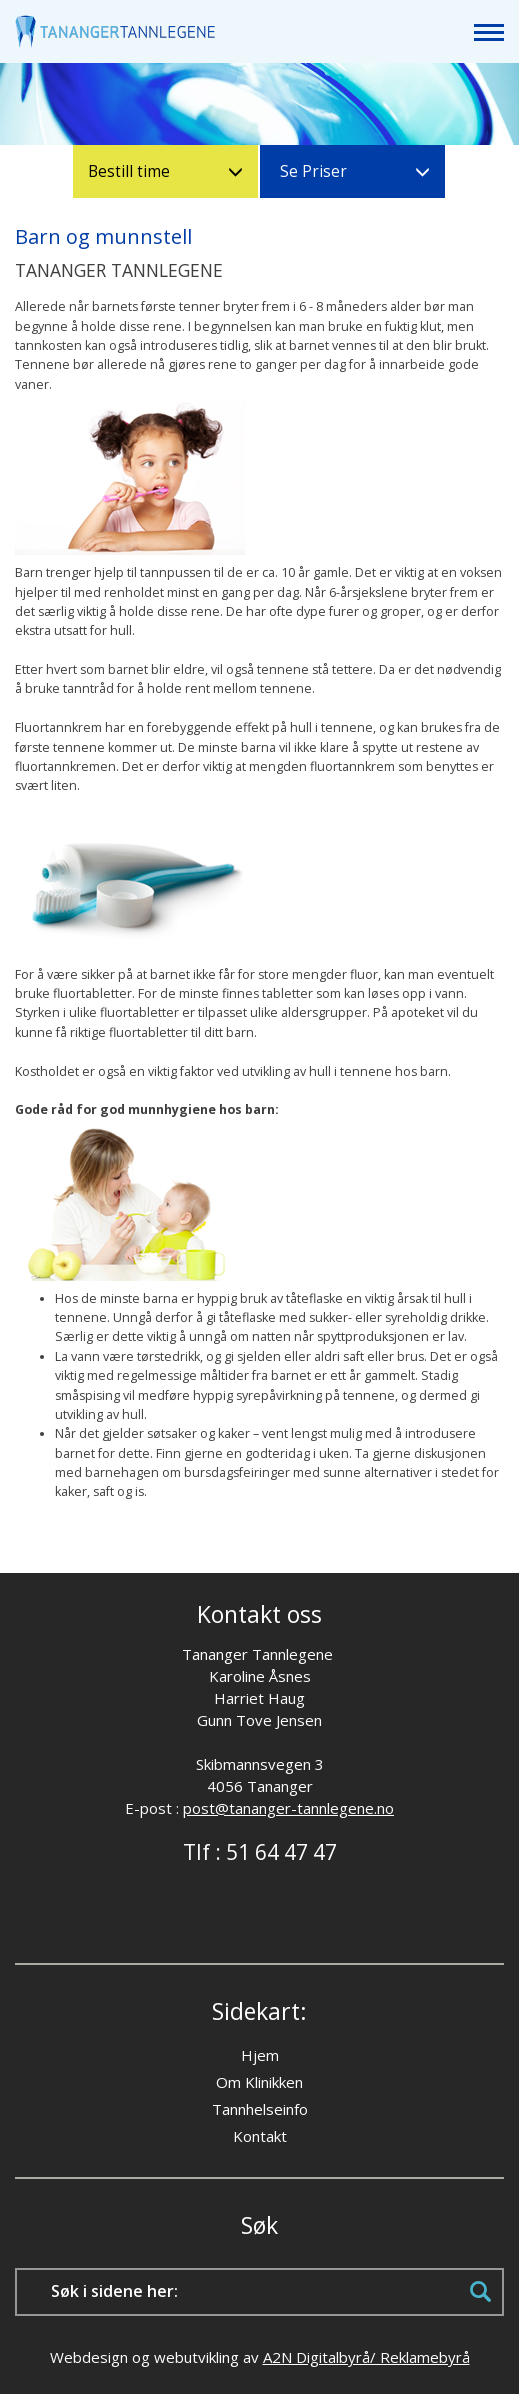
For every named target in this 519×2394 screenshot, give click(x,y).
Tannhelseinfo (260, 2109)
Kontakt (260, 2136)
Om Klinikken (259, 2082)
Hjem (260, 2055)
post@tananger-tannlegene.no (288, 1808)
